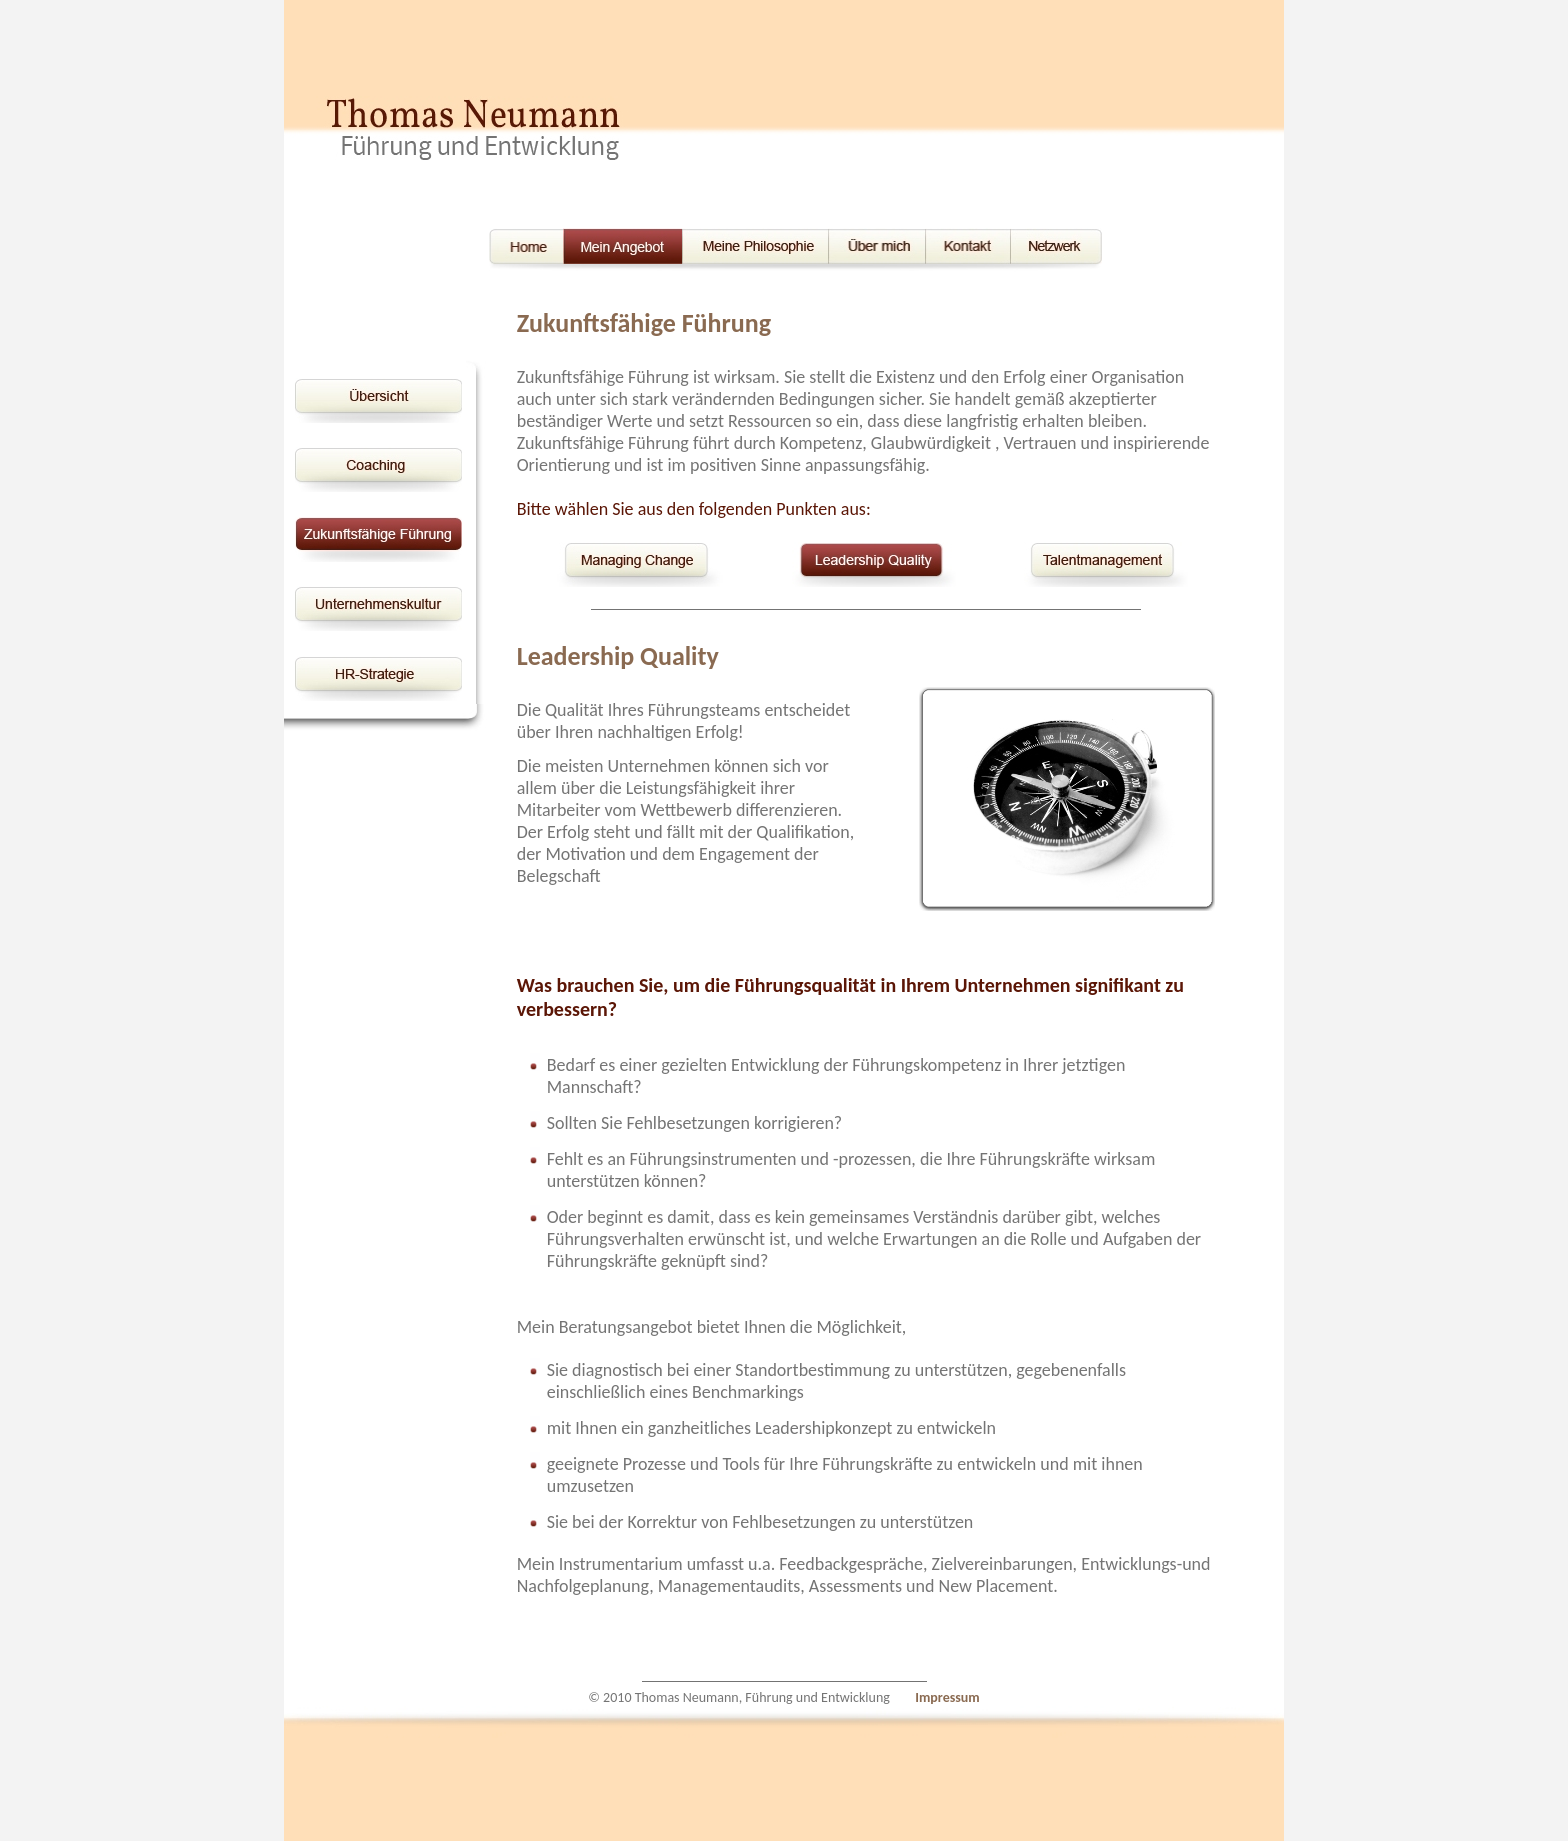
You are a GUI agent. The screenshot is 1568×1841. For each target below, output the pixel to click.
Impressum (947, 1697)
